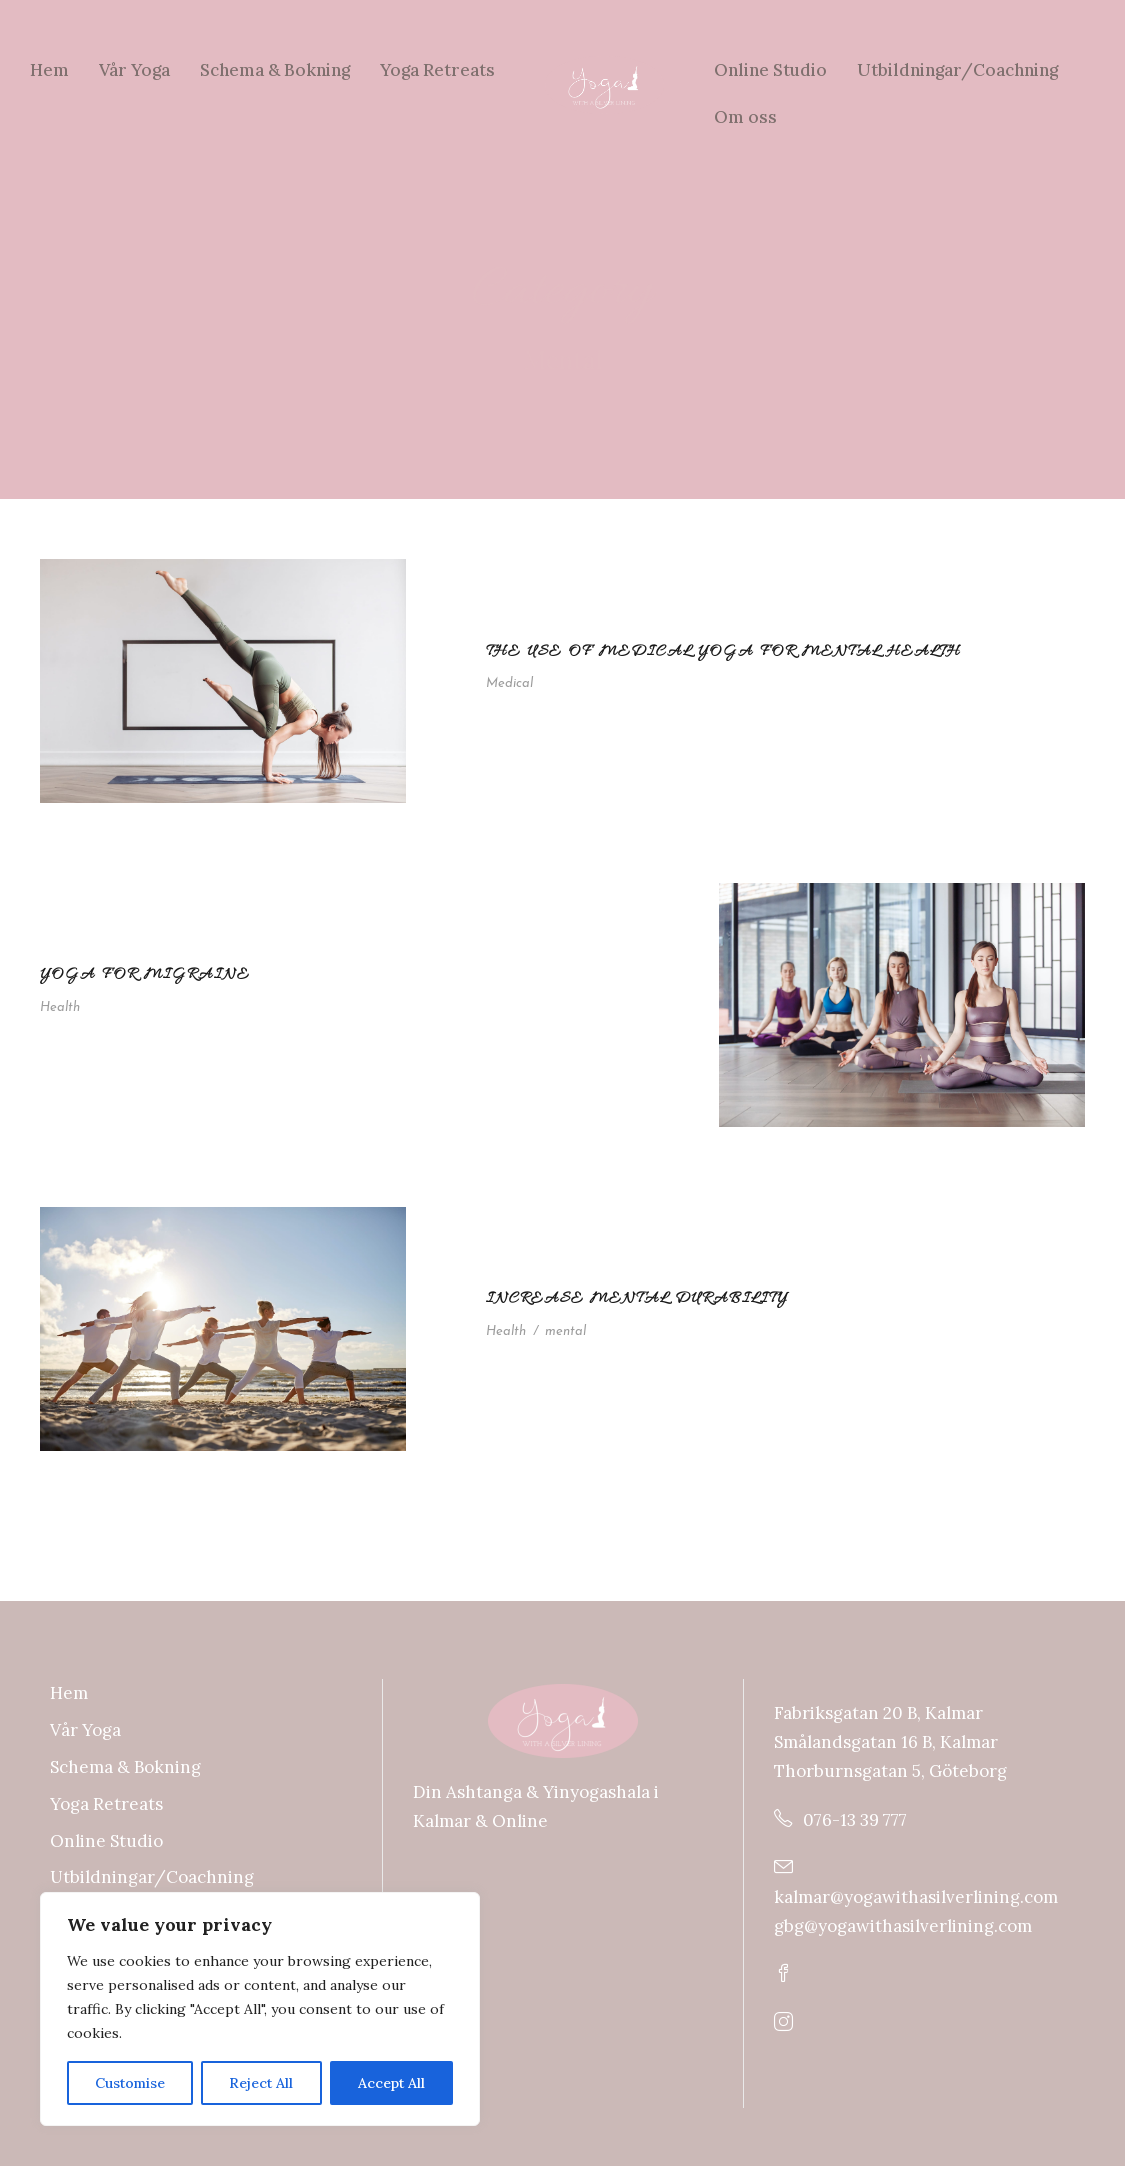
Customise (130, 2083)
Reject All (261, 2083)
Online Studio (770, 70)
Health (60, 1007)
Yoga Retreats (437, 70)
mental (565, 1331)
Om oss (745, 117)
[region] (260, 2009)
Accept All (391, 2083)
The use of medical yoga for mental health (723, 652)
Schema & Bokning (275, 70)
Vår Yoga (134, 70)
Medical (509, 683)
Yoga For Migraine (145, 975)
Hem (49, 70)
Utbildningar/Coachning (957, 70)
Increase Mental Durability (637, 1299)
